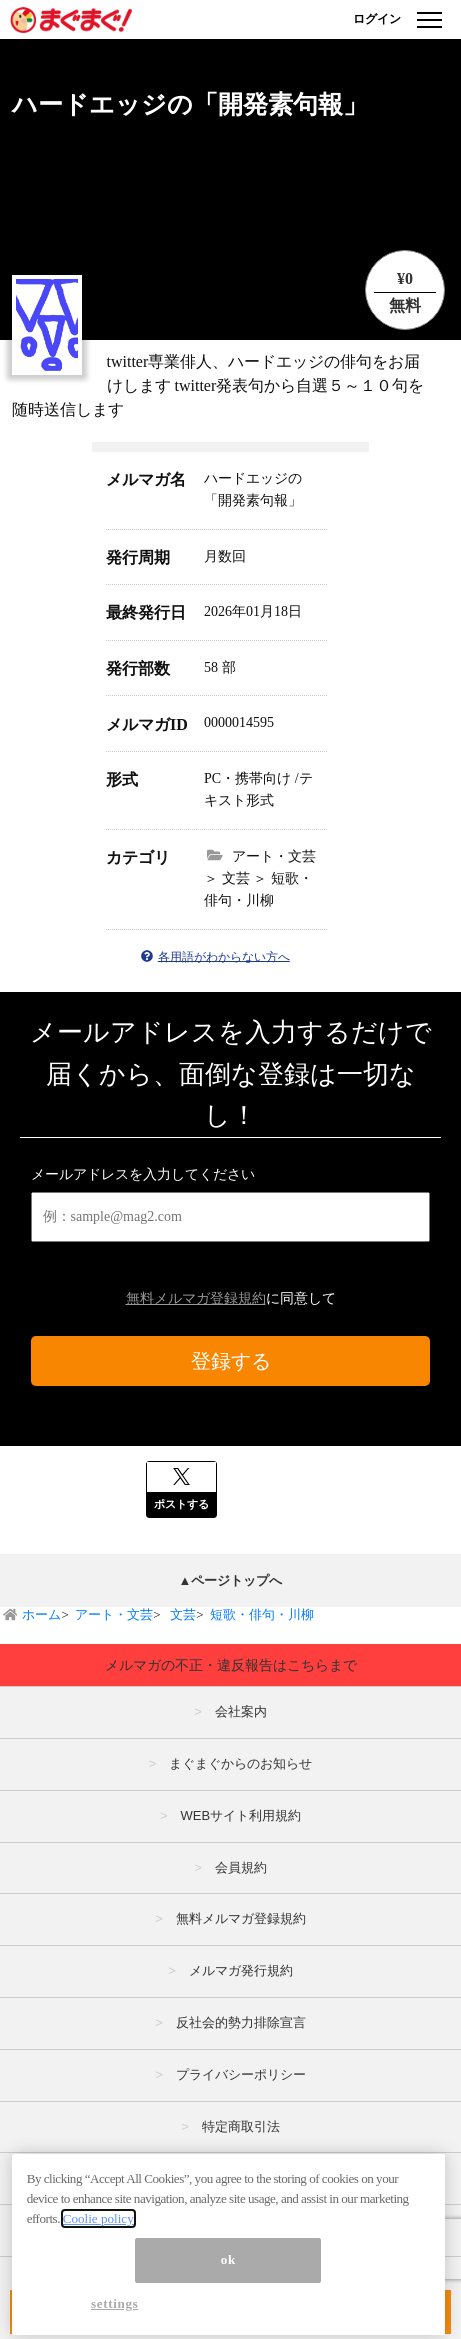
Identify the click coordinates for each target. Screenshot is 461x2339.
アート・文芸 (114, 1614)
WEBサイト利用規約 (240, 1815)
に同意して (231, 1298)
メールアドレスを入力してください (143, 1174)
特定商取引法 (241, 2126)
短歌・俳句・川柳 (262, 1614)
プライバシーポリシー (241, 2074)
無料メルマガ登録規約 (196, 1298)
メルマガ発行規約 (241, 1970)
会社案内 (241, 1711)
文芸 (181, 1614)
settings (115, 2312)
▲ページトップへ (231, 1580)
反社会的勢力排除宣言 (241, 2022)
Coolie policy (98, 2227)
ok (228, 2269)
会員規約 (241, 1867)
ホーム (41, 1614)
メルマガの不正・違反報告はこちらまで (231, 1665)
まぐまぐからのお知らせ (240, 1763)
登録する (231, 1361)
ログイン (377, 19)
